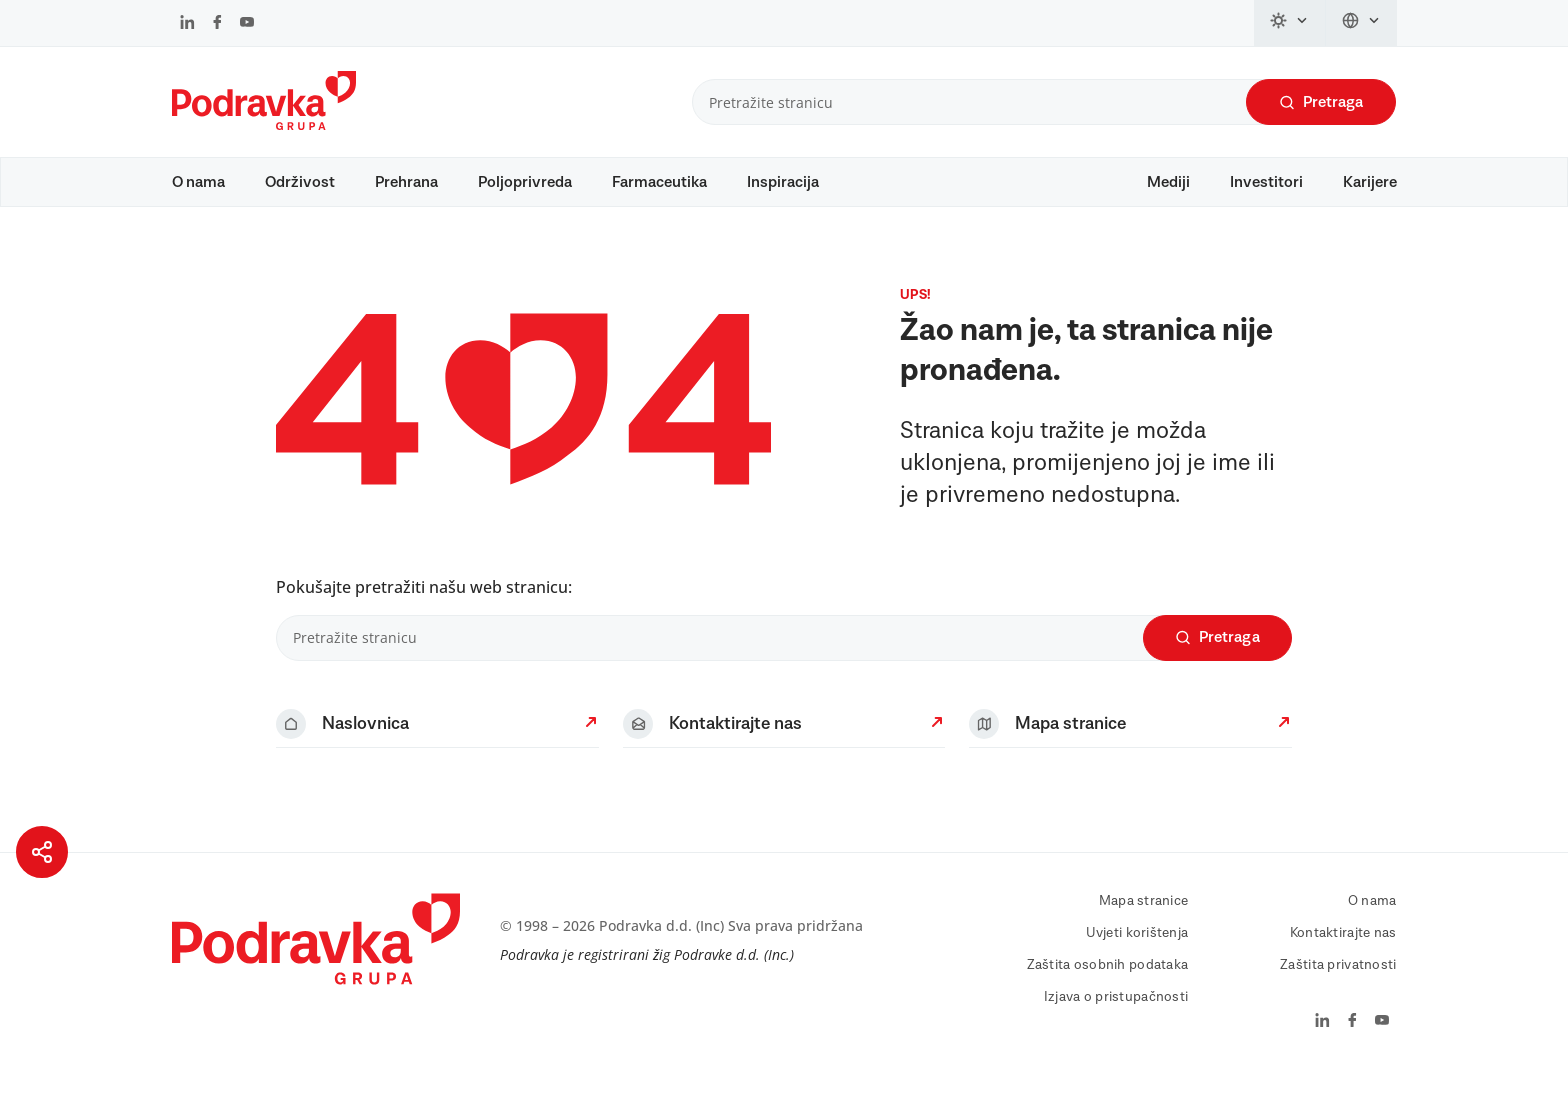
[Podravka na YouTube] (247, 24)
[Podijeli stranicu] (42, 852)
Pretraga (1321, 102)
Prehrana (406, 182)
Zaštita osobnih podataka (1108, 984)
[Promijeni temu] (1290, 23)
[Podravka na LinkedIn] (187, 24)
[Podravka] (264, 125)
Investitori (1266, 182)
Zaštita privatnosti (1338, 984)
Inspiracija (783, 182)
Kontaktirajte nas (1343, 952)
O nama (198, 182)
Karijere (1370, 182)
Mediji (1168, 182)
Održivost (300, 182)
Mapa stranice (1144, 920)
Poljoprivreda (525, 182)
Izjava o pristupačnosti (1116, 1016)
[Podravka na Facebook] (217, 24)
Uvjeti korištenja (1137, 952)
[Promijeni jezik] (1361, 23)
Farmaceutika (659, 182)
